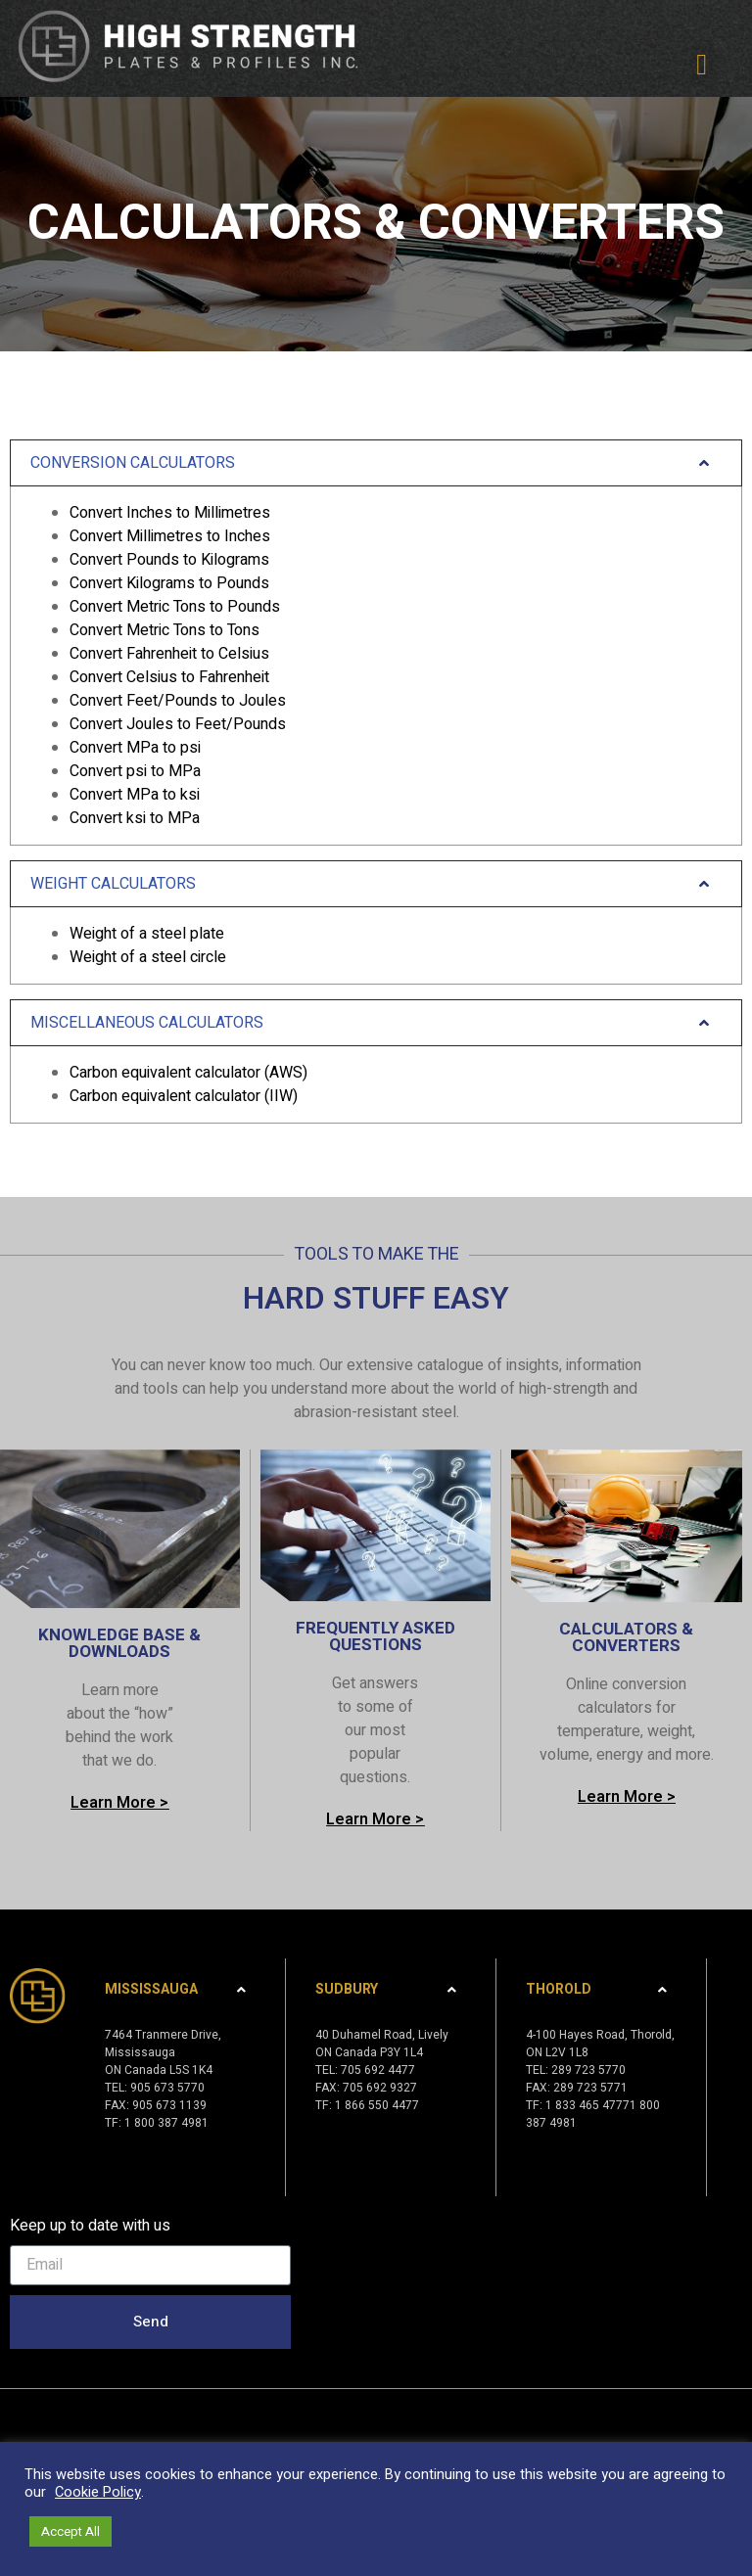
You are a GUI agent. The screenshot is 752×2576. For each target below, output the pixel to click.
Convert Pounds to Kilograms (169, 560)
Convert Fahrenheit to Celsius (169, 654)
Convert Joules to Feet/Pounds (178, 724)
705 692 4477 (378, 2070)
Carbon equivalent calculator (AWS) (188, 1072)
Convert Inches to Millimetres (170, 513)
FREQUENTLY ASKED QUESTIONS (375, 1636)
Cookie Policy (98, 2492)
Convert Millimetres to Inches (170, 536)
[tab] (376, 642)
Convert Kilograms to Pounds (169, 583)
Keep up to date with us (90, 2225)
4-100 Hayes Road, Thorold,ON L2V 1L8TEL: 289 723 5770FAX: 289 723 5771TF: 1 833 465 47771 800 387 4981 (600, 2079)
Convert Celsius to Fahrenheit (169, 677)
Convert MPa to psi (135, 747)
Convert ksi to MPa (135, 818)
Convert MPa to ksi (135, 794)
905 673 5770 (167, 2087)
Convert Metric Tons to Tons (164, 630)
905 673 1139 (169, 2105)
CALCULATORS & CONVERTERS (626, 1637)
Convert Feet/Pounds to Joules (178, 701)
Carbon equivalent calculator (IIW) (184, 1096)
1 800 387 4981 (166, 2123)
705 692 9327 (380, 2087)
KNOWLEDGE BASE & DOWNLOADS (119, 1643)
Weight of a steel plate (147, 933)
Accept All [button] (70, 2531)
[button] (702, 65)
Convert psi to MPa (135, 771)
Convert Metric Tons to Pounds (175, 607)
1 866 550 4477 (377, 2105)
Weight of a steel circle (148, 957)
